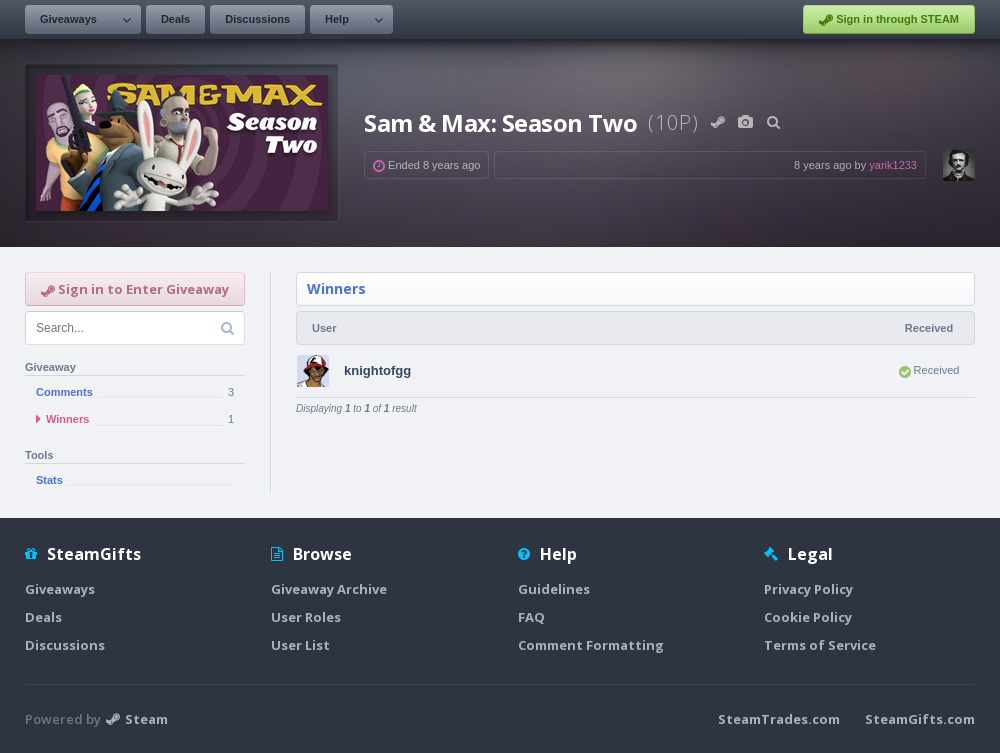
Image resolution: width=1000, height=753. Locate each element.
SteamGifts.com (920, 719)
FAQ (531, 617)
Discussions (257, 19)
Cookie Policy (808, 617)
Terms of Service (820, 645)
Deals (175, 19)
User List (300, 645)
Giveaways (68, 19)
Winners (336, 288)
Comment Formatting (591, 645)
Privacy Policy (808, 589)
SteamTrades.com (779, 719)
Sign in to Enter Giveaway (135, 289)
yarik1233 (893, 165)
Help (337, 19)
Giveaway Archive (329, 589)
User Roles (306, 617)
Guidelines (554, 589)
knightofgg (377, 370)
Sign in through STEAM (889, 20)
